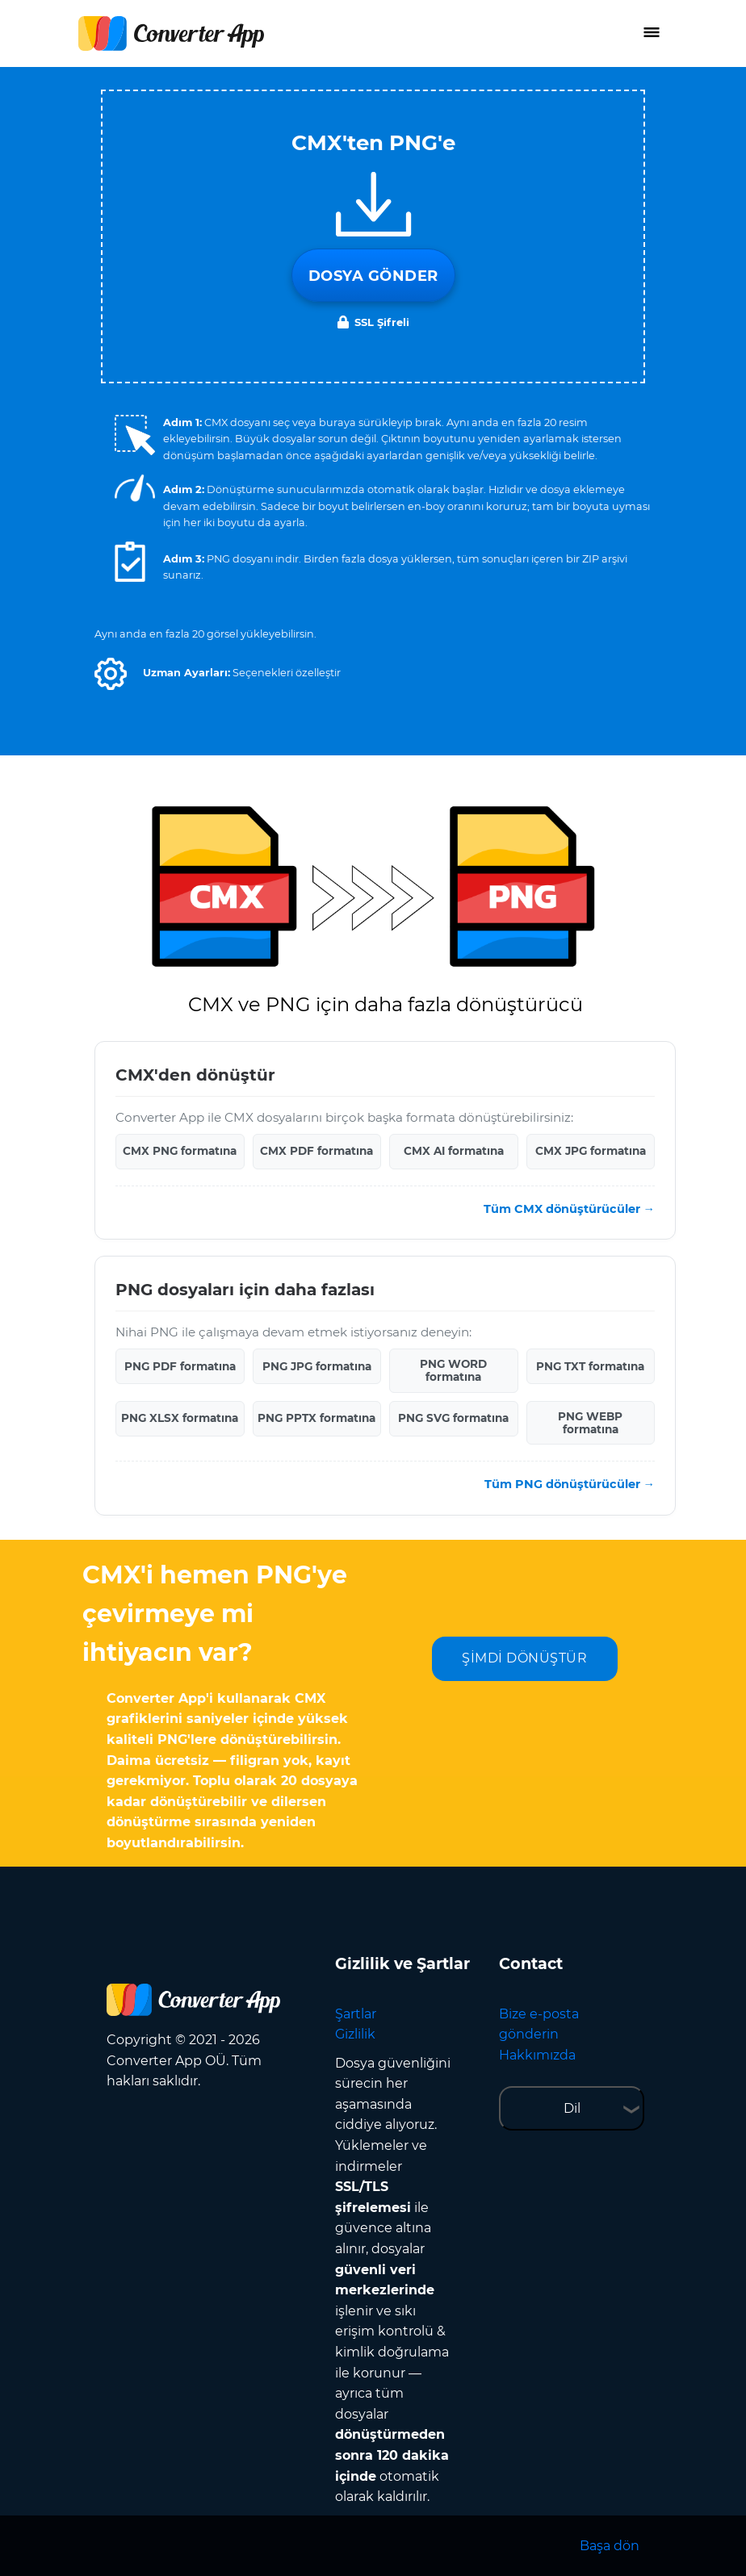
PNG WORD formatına (453, 1370)
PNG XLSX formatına (179, 1417)
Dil (572, 2108)
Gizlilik (355, 2034)
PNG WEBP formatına (590, 1423)
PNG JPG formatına (316, 1366)
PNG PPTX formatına (316, 1417)
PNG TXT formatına (590, 1366)
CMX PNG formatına (180, 1150)
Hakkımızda (537, 2055)
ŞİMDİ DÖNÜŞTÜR (524, 1658)
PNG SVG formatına (453, 1417)
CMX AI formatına (454, 1150)
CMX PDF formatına (316, 1150)
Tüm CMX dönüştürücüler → (569, 1209)
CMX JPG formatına (590, 1150)
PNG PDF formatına (180, 1366)
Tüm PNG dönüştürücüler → (569, 1484)
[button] (110, 674)
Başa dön (609, 2545)
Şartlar (355, 2014)
